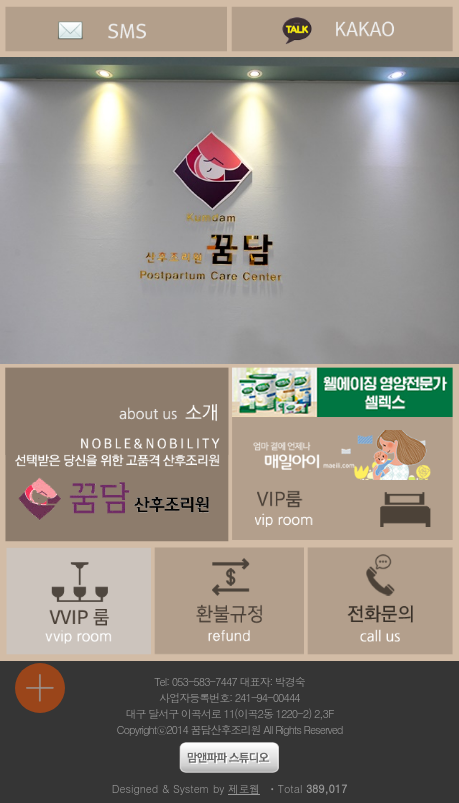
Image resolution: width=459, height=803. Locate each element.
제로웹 (244, 788)
